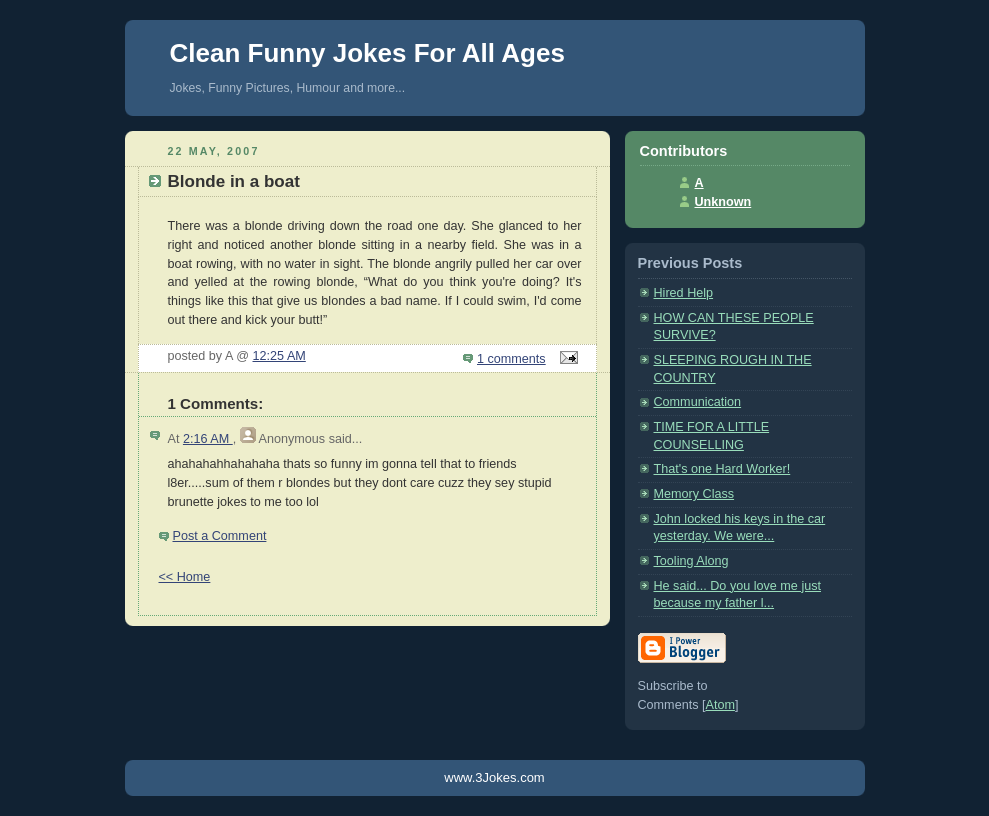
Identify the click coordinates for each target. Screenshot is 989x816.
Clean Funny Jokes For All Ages (367, 53)
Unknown (723, 202)
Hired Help (684, 293)
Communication (698, 402)
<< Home (185, 577)
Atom (719, 705)
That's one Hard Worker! (722, 469)
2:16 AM (208, 439)
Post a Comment (220, 536)
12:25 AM (279, 356)
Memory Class (694, 494)
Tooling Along (691, 561)
